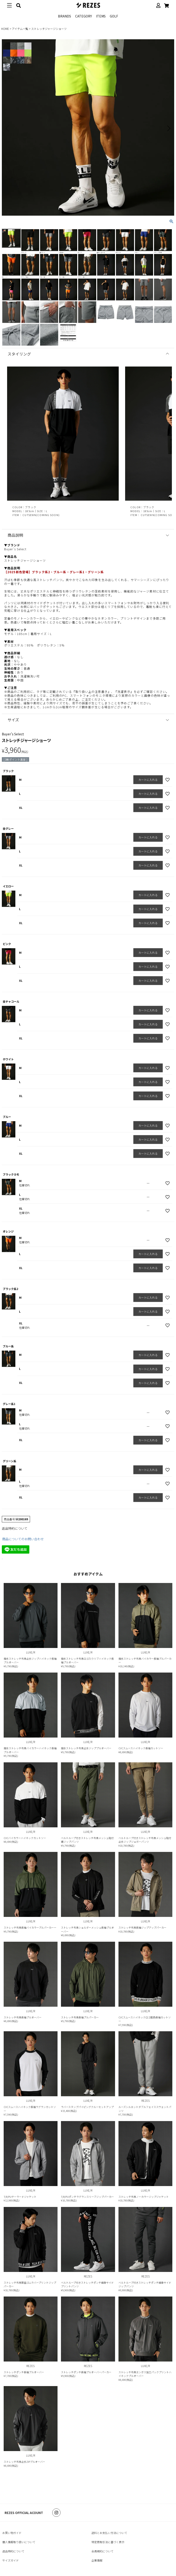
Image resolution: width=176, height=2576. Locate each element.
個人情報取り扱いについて (18, 2542)
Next (168, 128)
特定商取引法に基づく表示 (107, 2542)
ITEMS (101, 16)
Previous (7, 128)
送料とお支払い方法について (109, 2533)
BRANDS (64, 16)
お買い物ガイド (12, 2533)
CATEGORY (83, 16)
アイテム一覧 (20, 29)
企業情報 (96, 2560)
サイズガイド (10, 2560)
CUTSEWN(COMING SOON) (40, 515)
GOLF (114, 16)
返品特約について (15, 1528)
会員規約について (102, 2551)
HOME (5, 29)
